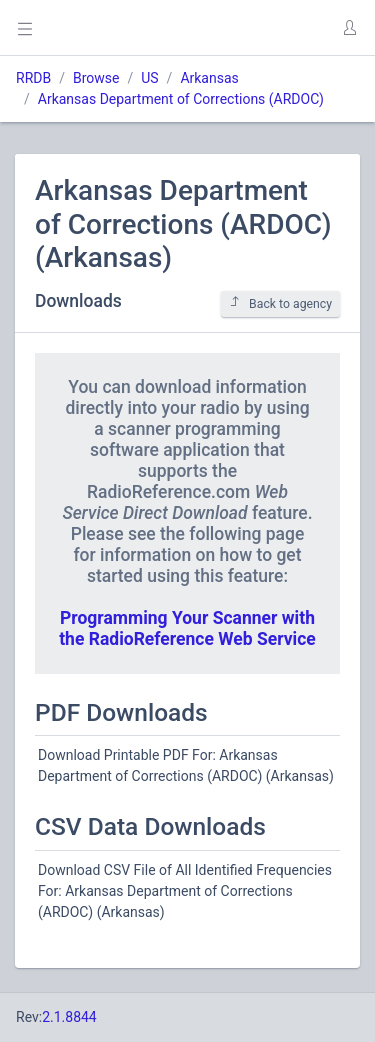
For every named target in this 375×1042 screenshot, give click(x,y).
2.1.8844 (69, 1017)
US (149, 78)
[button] (349, 28)
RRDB (33, 78)
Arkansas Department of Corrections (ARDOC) (181, 99)
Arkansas (209, 78)
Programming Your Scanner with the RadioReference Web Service (187, 628)
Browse (96, 78)
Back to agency (280, 303)
